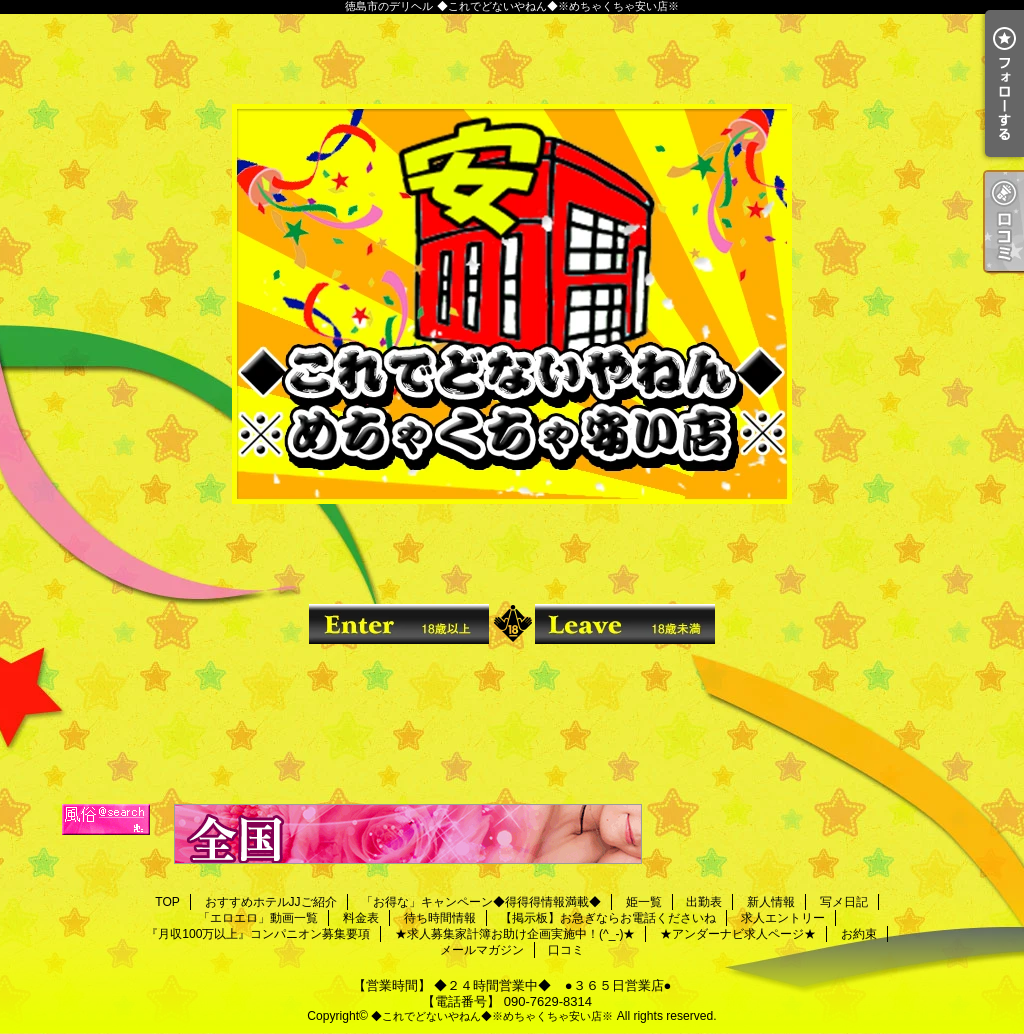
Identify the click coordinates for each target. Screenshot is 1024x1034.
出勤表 (704, 902)
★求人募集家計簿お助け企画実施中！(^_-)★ (515, 934)
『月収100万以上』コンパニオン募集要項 (258, 934)
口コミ (566, 950)
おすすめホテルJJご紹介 (271, 902)
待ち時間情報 (440, 918)
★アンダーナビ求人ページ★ (738, 934)
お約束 (859, 934)
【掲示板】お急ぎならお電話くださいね (608, 918)
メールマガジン (482, 950)
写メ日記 (844, 902)
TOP (167, 902)
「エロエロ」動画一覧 (258, 918)
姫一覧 (644, 902)
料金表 (361, 918)
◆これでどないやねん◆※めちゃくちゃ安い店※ (492, 1016)
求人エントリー (783, 918)
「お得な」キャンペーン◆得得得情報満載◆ (481, 902)
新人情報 (771, 902)
